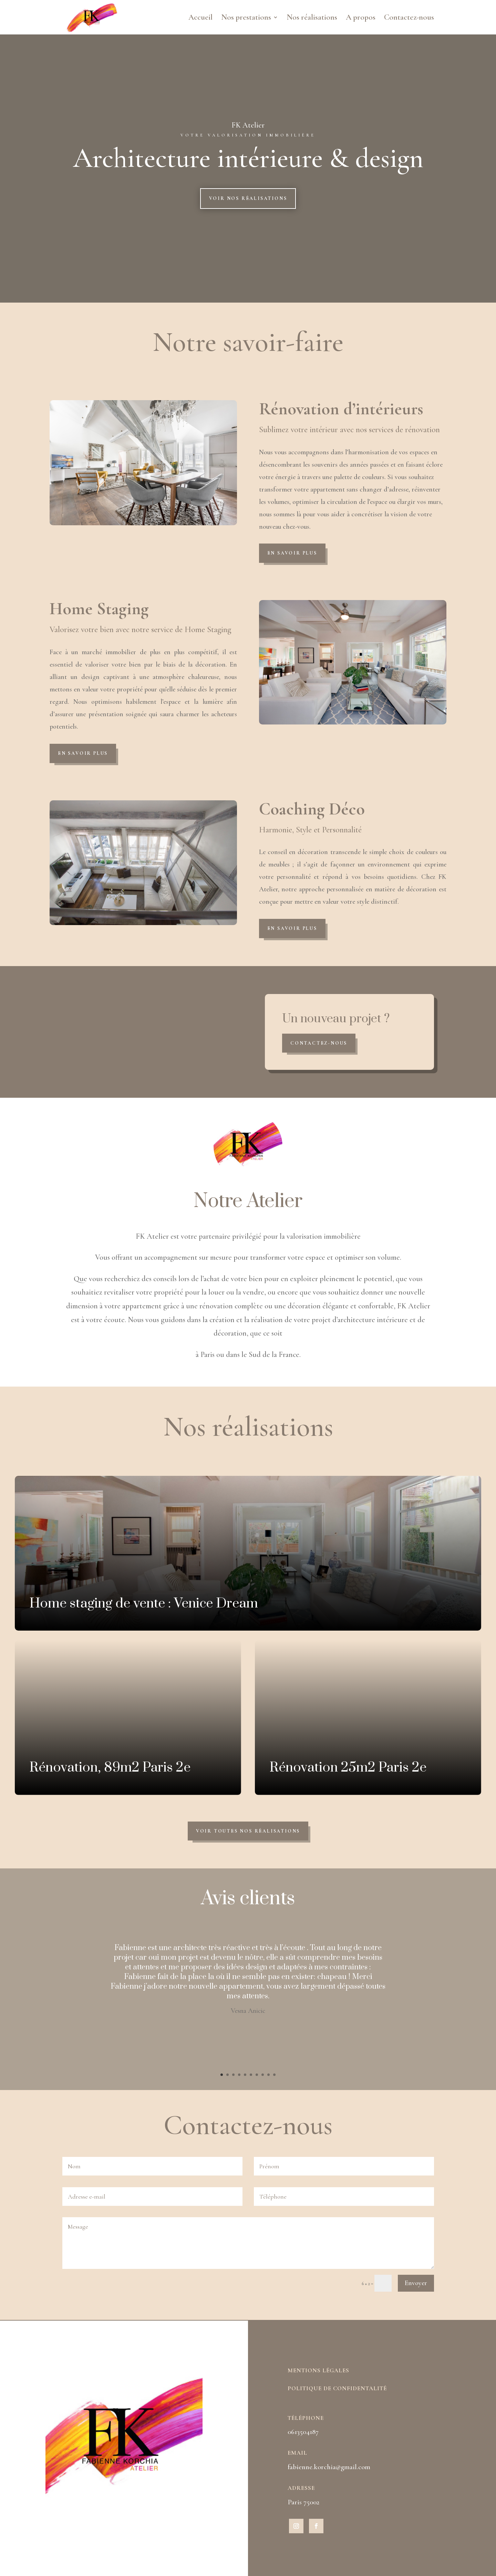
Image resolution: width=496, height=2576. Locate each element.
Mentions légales (318, 2370)
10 (274, 2074)
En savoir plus (292, 553)
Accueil (200, 18)
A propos (360, 18)
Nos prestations (246, 18)
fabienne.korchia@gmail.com (329, 2467)
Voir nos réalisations (248, 198)
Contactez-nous (409, 18)
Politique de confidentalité (337, 2388)
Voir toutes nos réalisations (248, 1831)
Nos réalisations (312, 18)
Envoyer (416, 2283)
